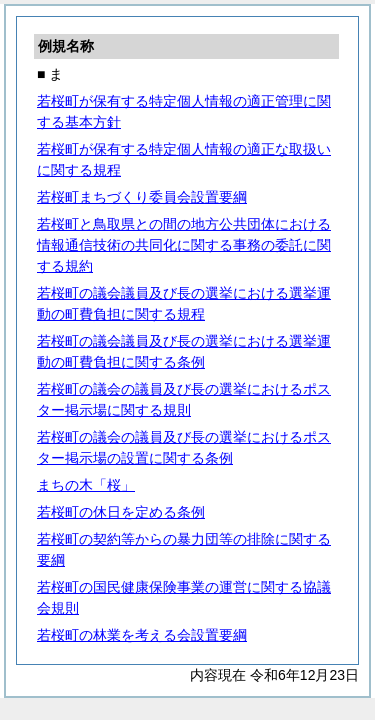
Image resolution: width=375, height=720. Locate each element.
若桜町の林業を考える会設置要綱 (142, 635)
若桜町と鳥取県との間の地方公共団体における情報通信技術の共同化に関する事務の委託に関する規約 (184, 245)
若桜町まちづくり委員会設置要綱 (142, 197)
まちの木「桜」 (86, 485)
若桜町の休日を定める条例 (121, 512)
